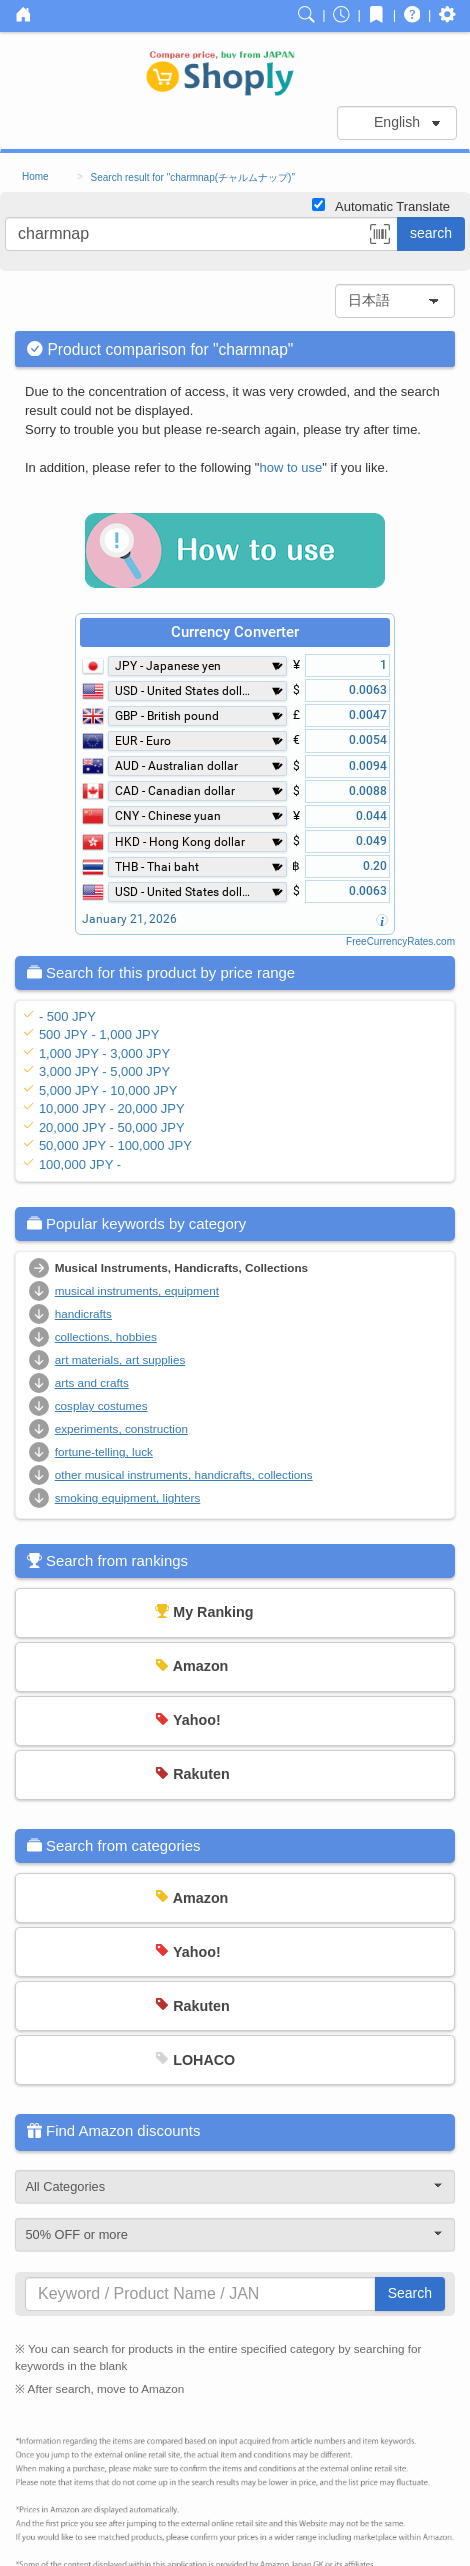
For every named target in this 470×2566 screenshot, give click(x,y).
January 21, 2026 (129, 919)
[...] (201, 234)
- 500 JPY (67, 1016)
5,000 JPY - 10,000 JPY (108, 1090)
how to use (290, 467)
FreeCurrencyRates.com (400, 941)
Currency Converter (235, 632)
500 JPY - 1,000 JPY (99, 1034)
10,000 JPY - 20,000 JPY (112, 1108)
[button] (380, 237)
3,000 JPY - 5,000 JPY (104, 1071)
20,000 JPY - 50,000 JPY (112, 1127)
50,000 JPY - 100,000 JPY (115, 1145)
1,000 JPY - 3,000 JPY (104, 1053)
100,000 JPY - (80, 1164)
